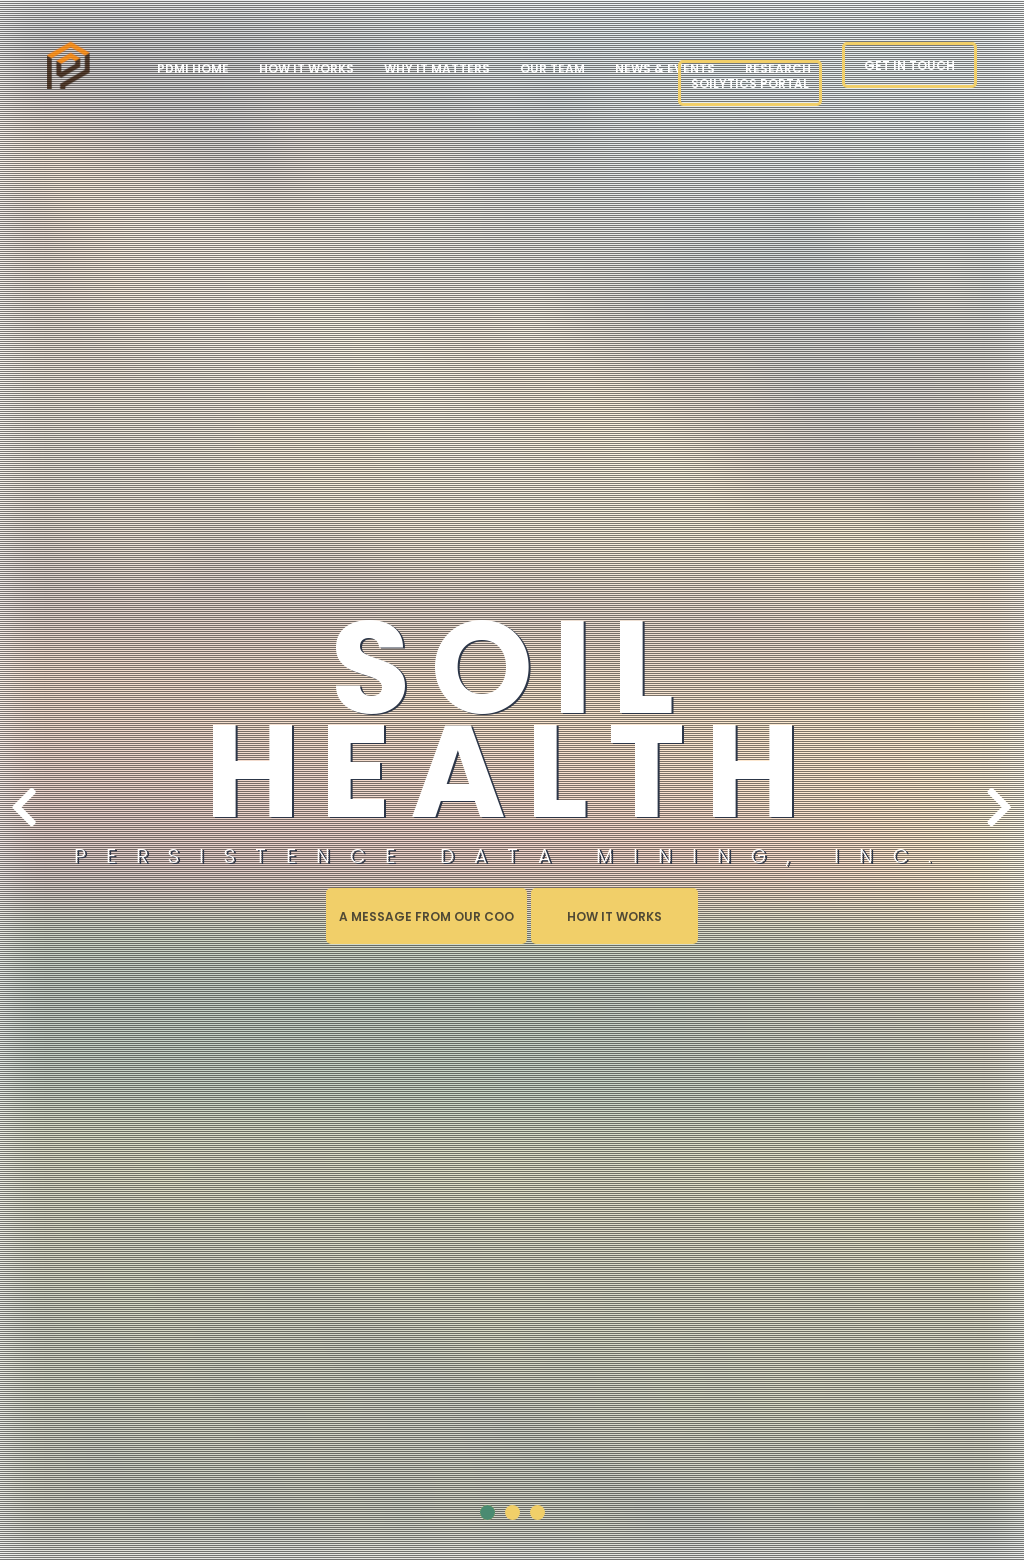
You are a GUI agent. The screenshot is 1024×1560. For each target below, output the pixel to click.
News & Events (665, 68)
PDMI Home (193, 68)
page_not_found (69, 64)
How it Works (306, 68)
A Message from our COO (426, 916)
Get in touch (909, 65)
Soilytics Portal (750, 83)
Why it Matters (437, 68)
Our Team (552, 68)
